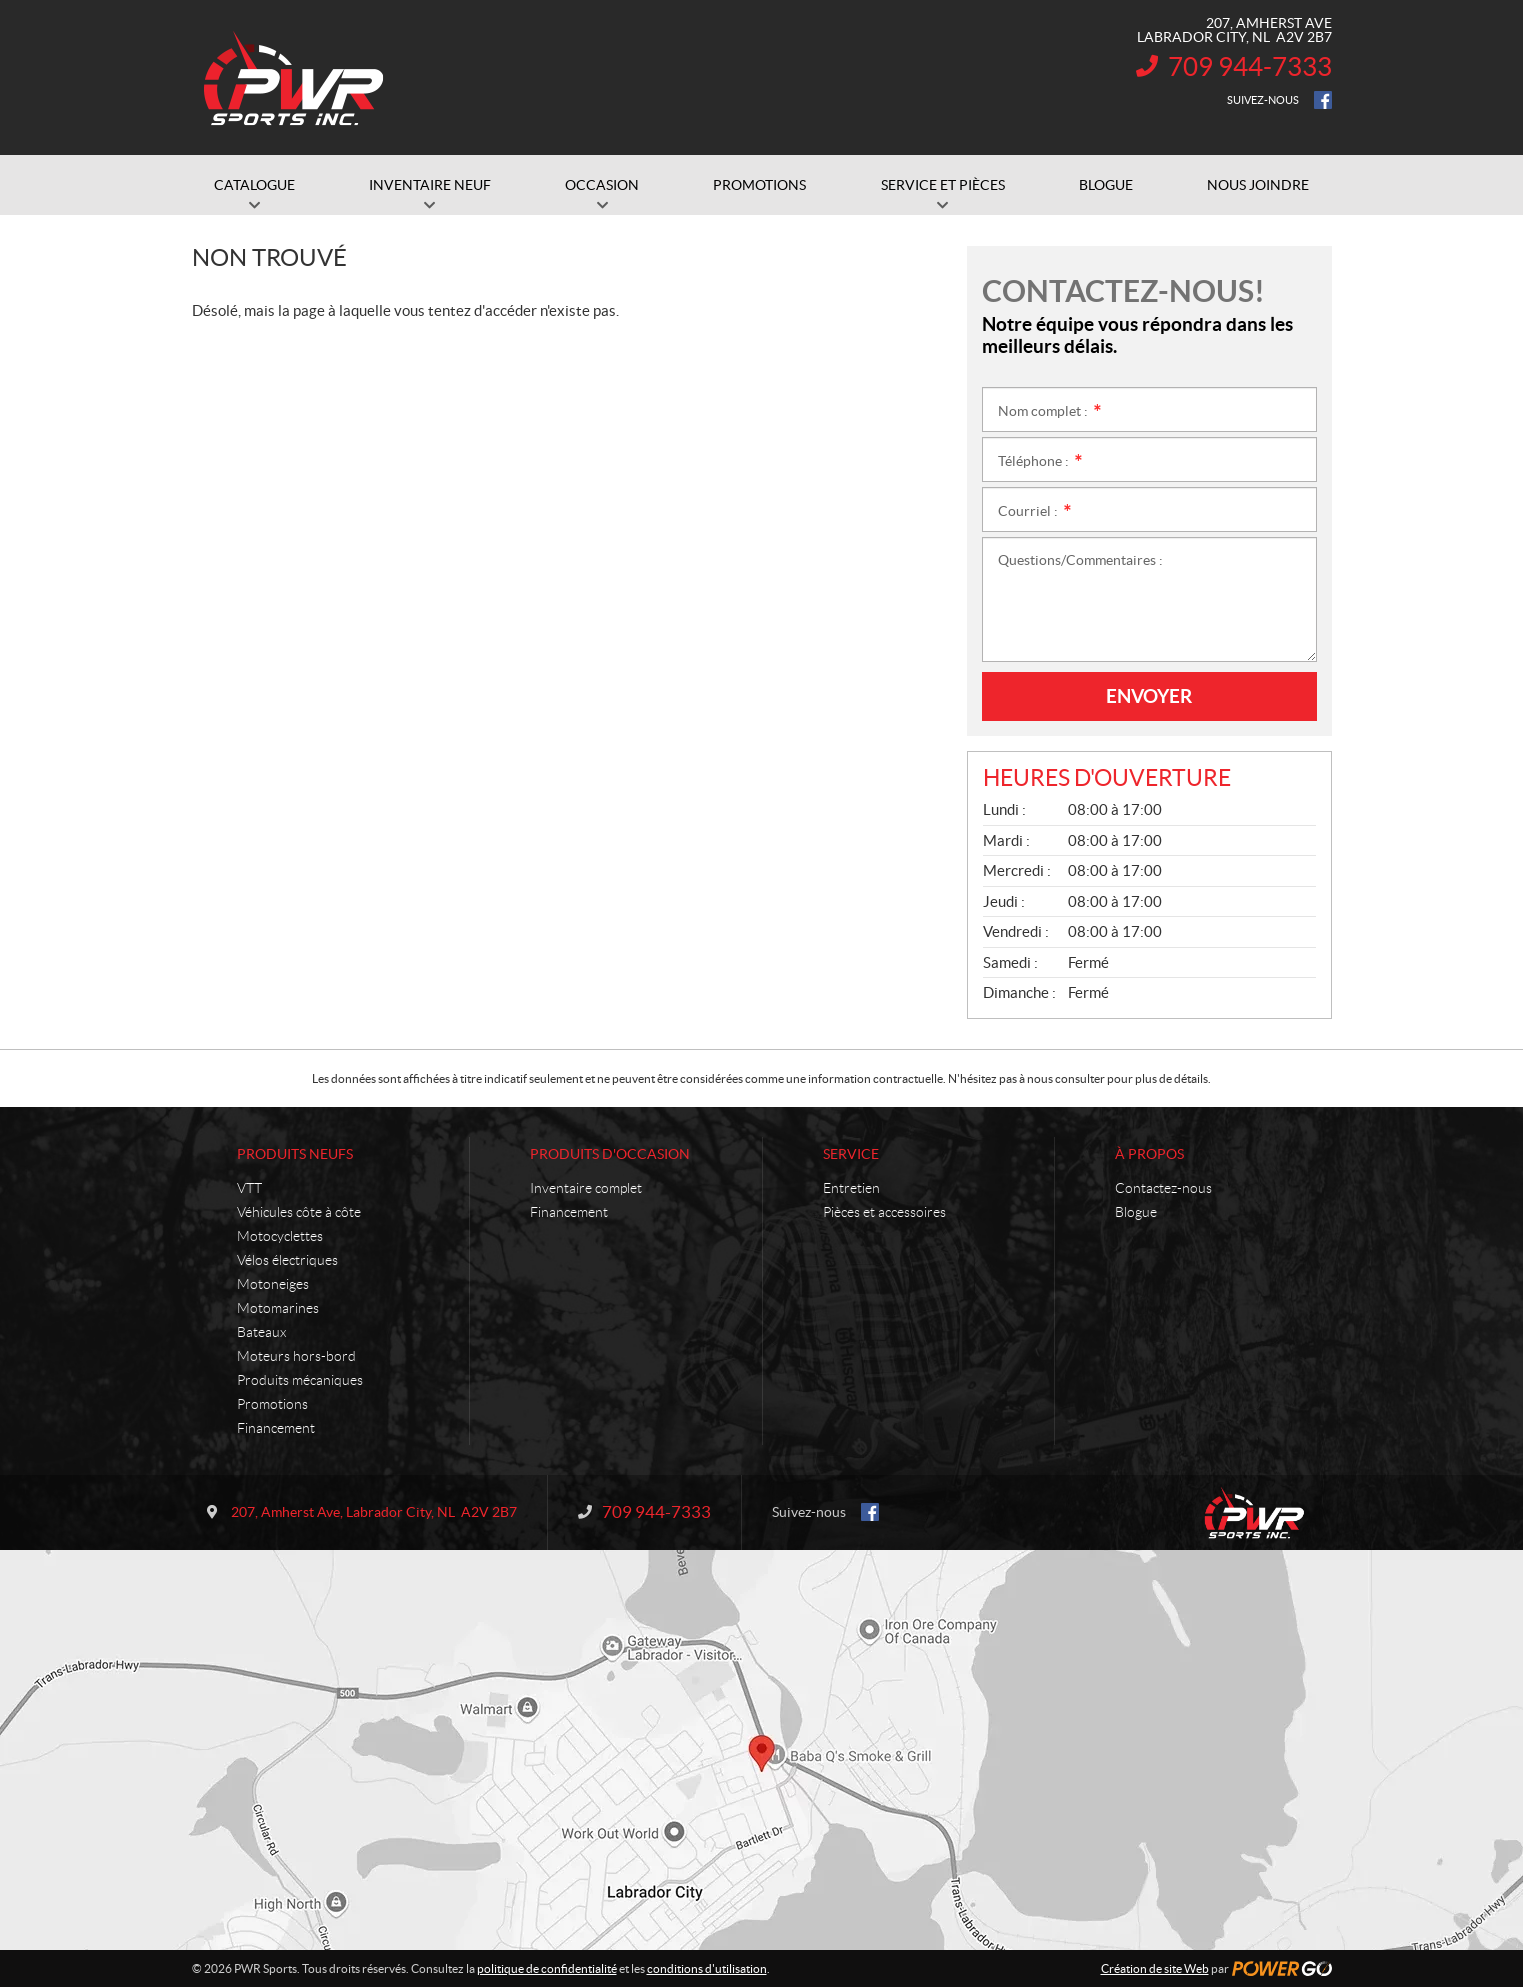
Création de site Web (1155, 1968)
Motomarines (278, 1308)
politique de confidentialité (547, 1968)
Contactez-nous (1163, 1188)
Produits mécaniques (300, 1380)
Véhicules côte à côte (299, 1212)
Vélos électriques (287, 1260)
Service (851, 1154)
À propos (1149, 1154)
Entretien (851, 1188)
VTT (249, 1188)
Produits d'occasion (610, 1154)
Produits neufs (295, 1154)
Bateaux (261, 1332)
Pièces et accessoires (884, 1212)
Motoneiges (273, 1284)
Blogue (1136, 1212)
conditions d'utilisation (707, 1968)
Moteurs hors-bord (296, 1356)
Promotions (272, 1404)
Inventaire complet (586, 1188)
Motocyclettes (280, 1236)
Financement (276, 1428)
